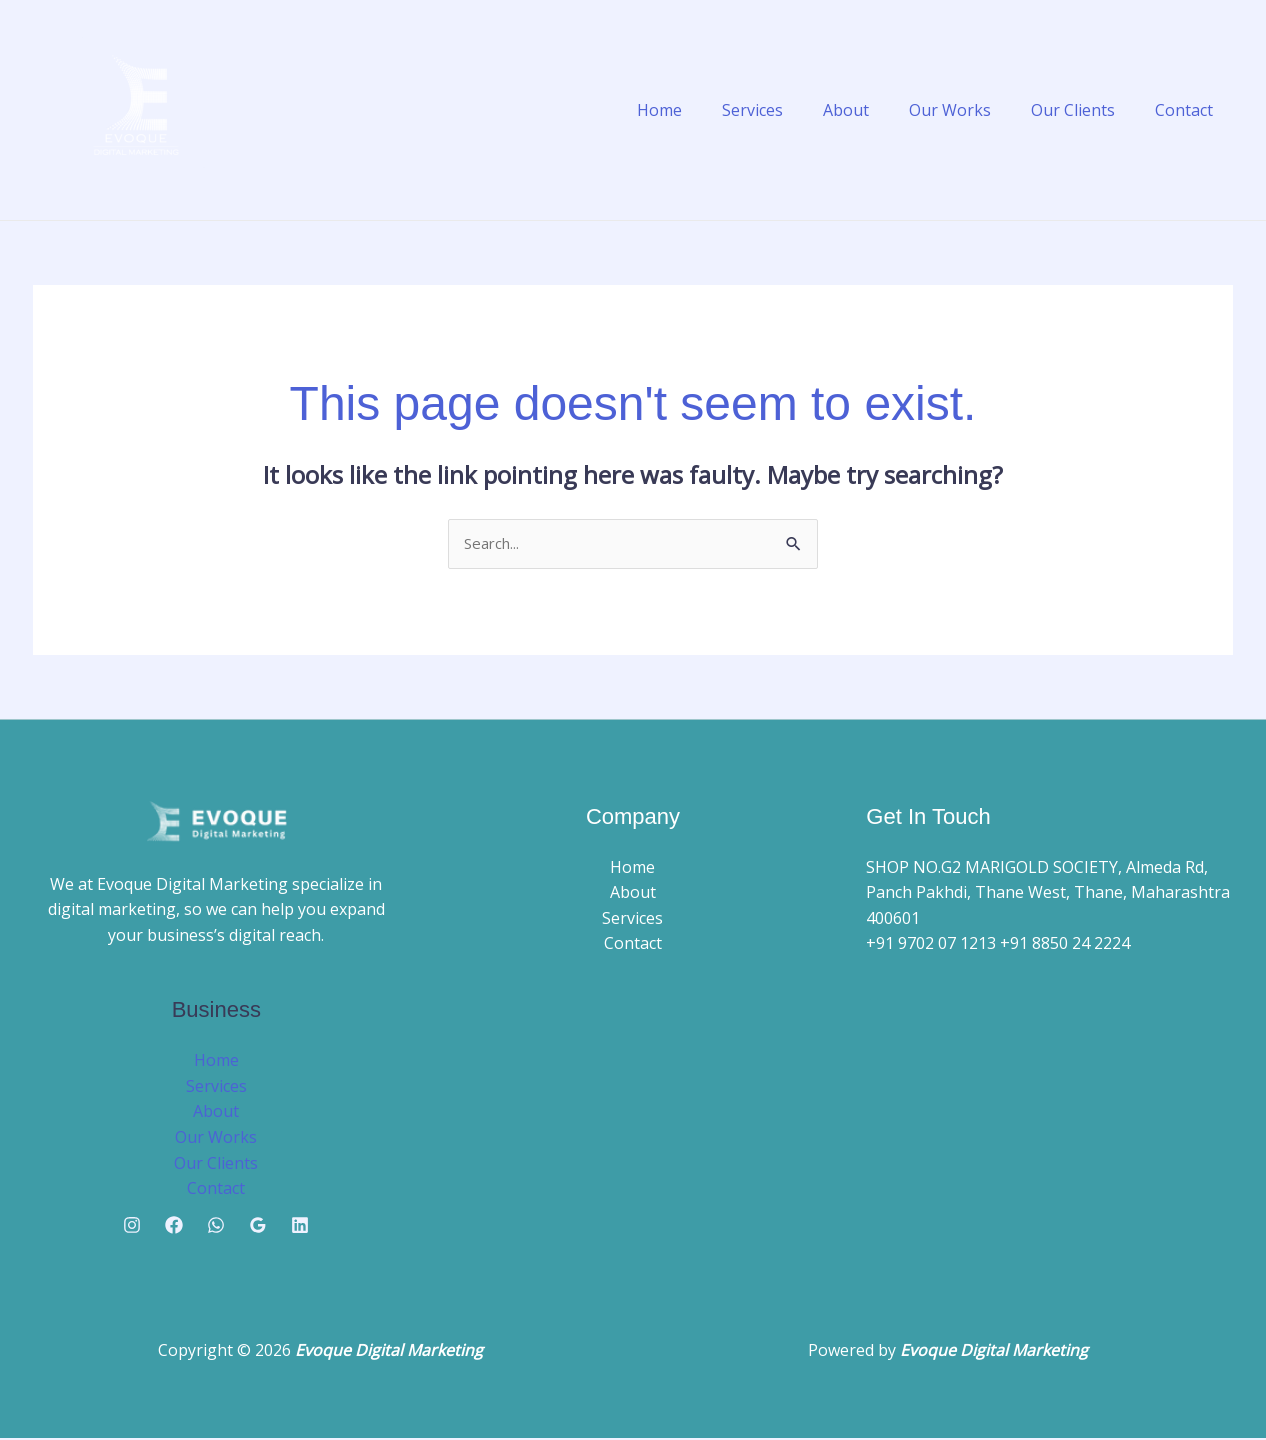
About (874, 110)
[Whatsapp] (216, 1227)
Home (703, 110)
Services (788, 110)
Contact (1188, 110)
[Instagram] (132, 1227)
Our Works (970, 110)
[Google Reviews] (258, 1227)
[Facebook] (174, 1227)
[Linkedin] (300, 1227)
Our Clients (1085, 110)
